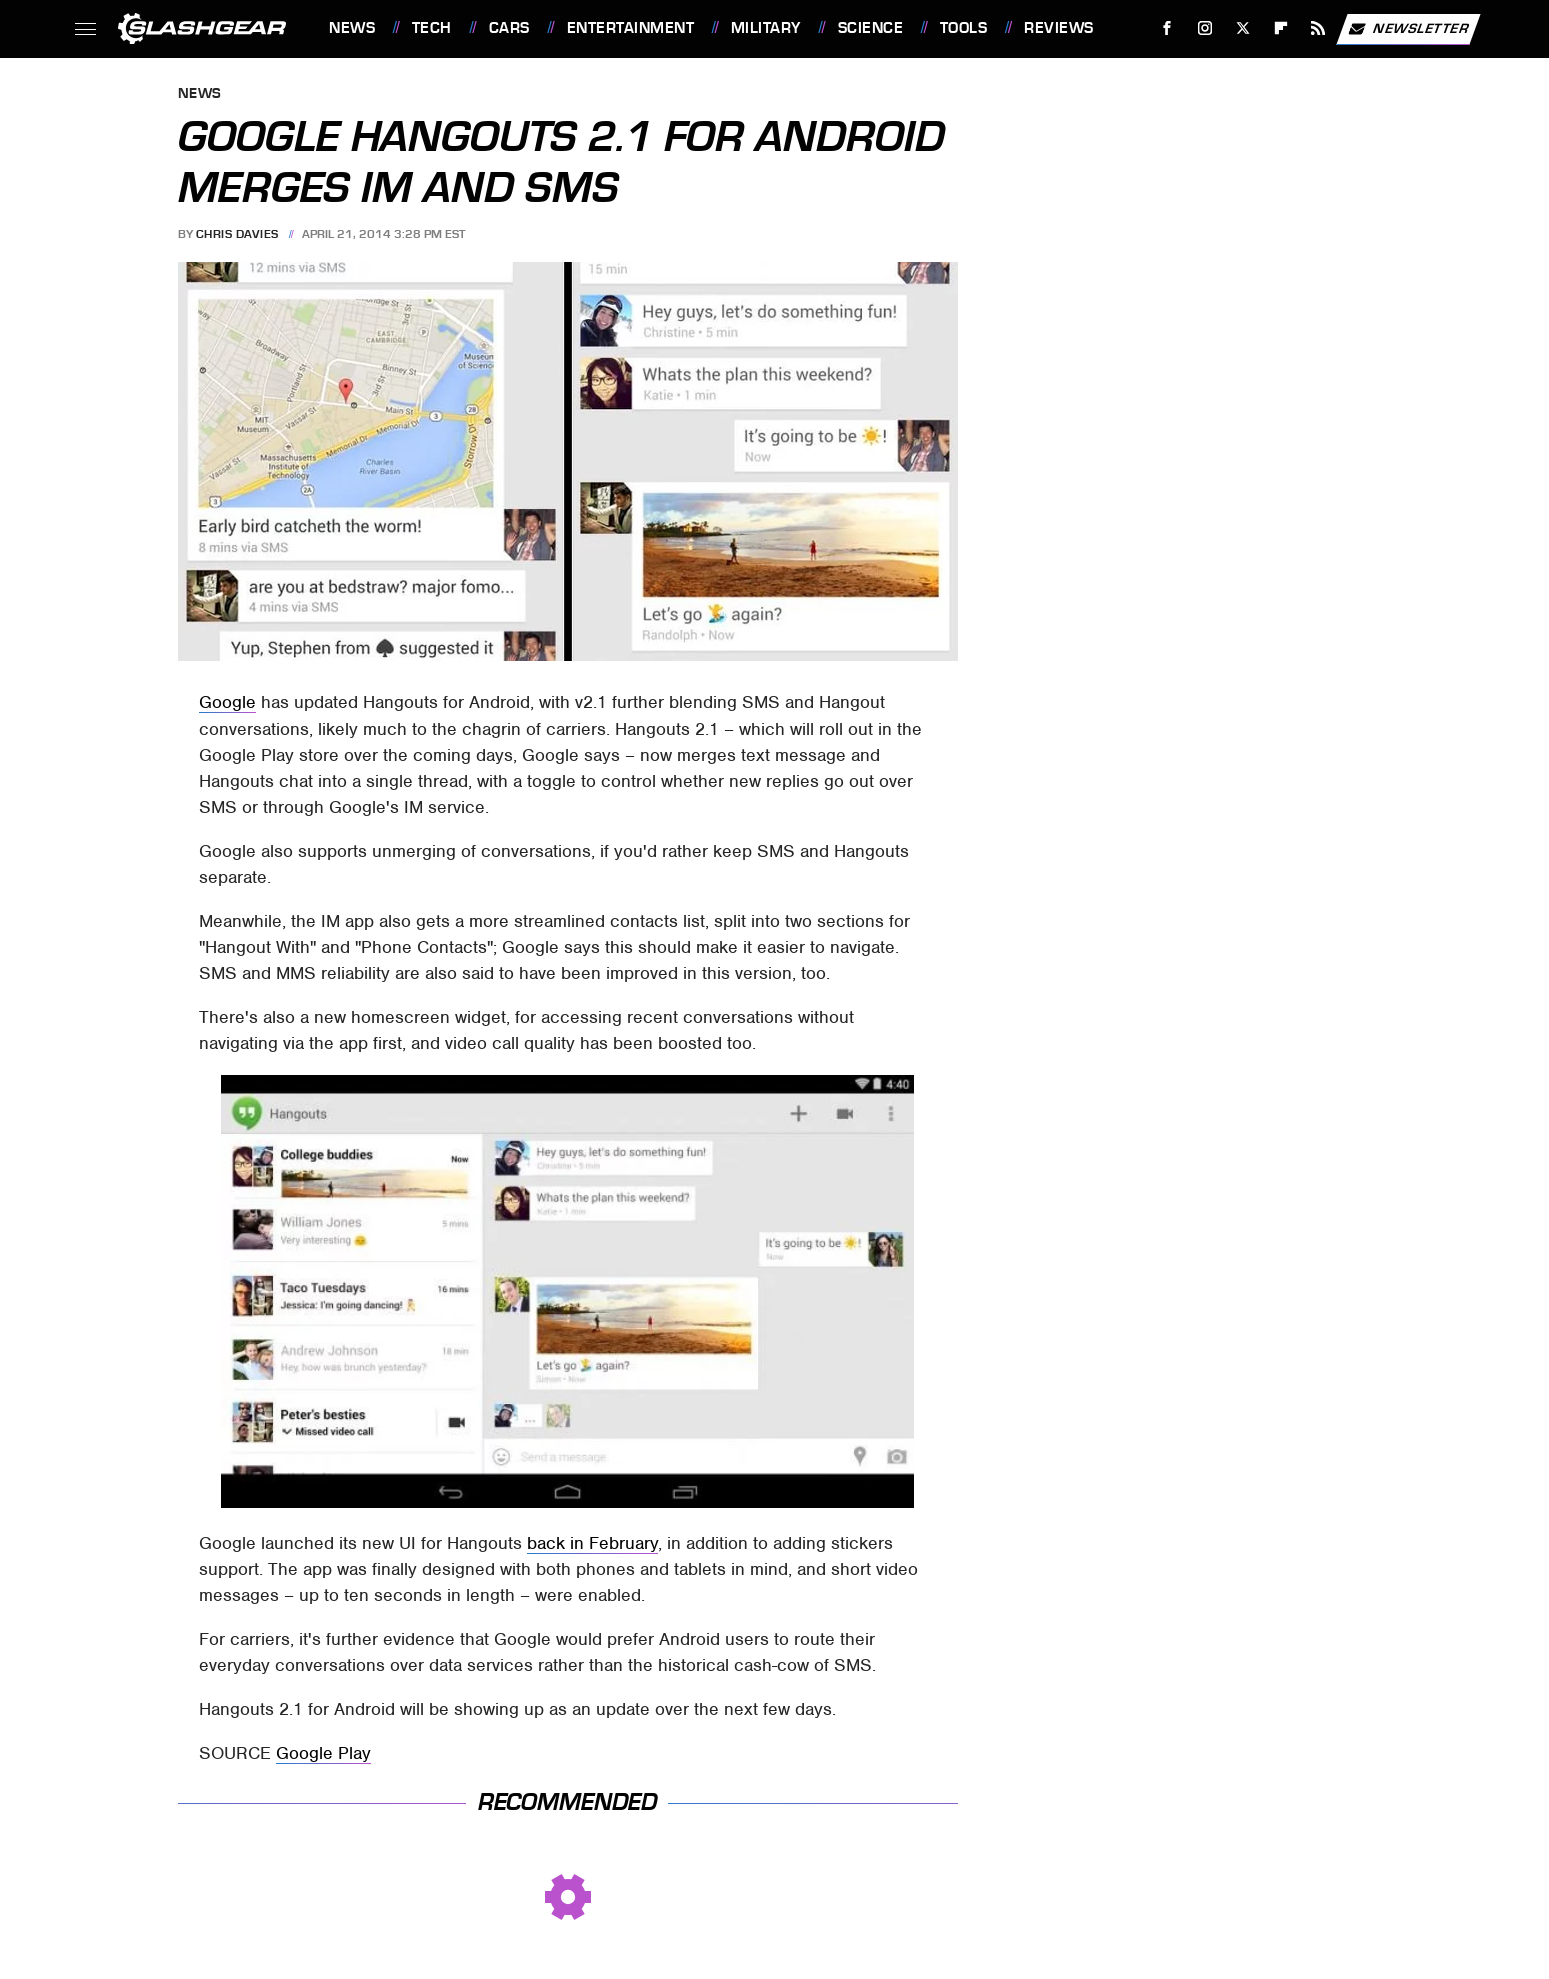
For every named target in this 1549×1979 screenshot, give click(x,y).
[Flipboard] (1280, 28)
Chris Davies (237, 234)
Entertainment (631, 28)
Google (227, 702)
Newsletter (1408, 29)
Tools (964, 28)
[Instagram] (1205, 28)
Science (871, 28)
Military (766, 28)
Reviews (1059, 28)
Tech (432, 28)
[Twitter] (1242, 28)
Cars (509, 28)
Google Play (323, 1753)
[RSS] (1318, 28)
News (352, 28)
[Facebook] (1167, 28)
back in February (592, 1543)
